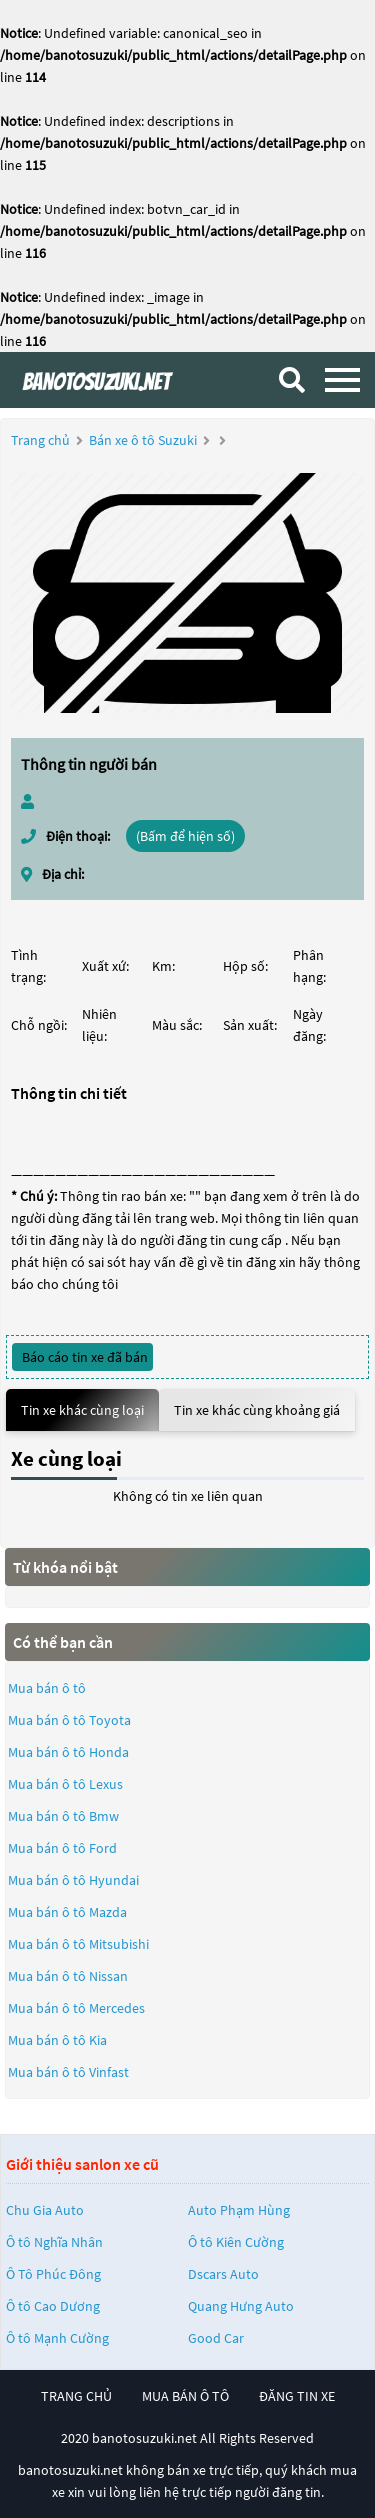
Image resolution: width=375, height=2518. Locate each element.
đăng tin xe (297, 2396)
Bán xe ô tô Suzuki (143, 440)
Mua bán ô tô (47, 1688)
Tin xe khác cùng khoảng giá (257, 1410)
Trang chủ (40, 440)
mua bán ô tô (185, 2396)
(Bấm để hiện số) (185, 836)
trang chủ (76, 2396)
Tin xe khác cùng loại (82, 1410)
